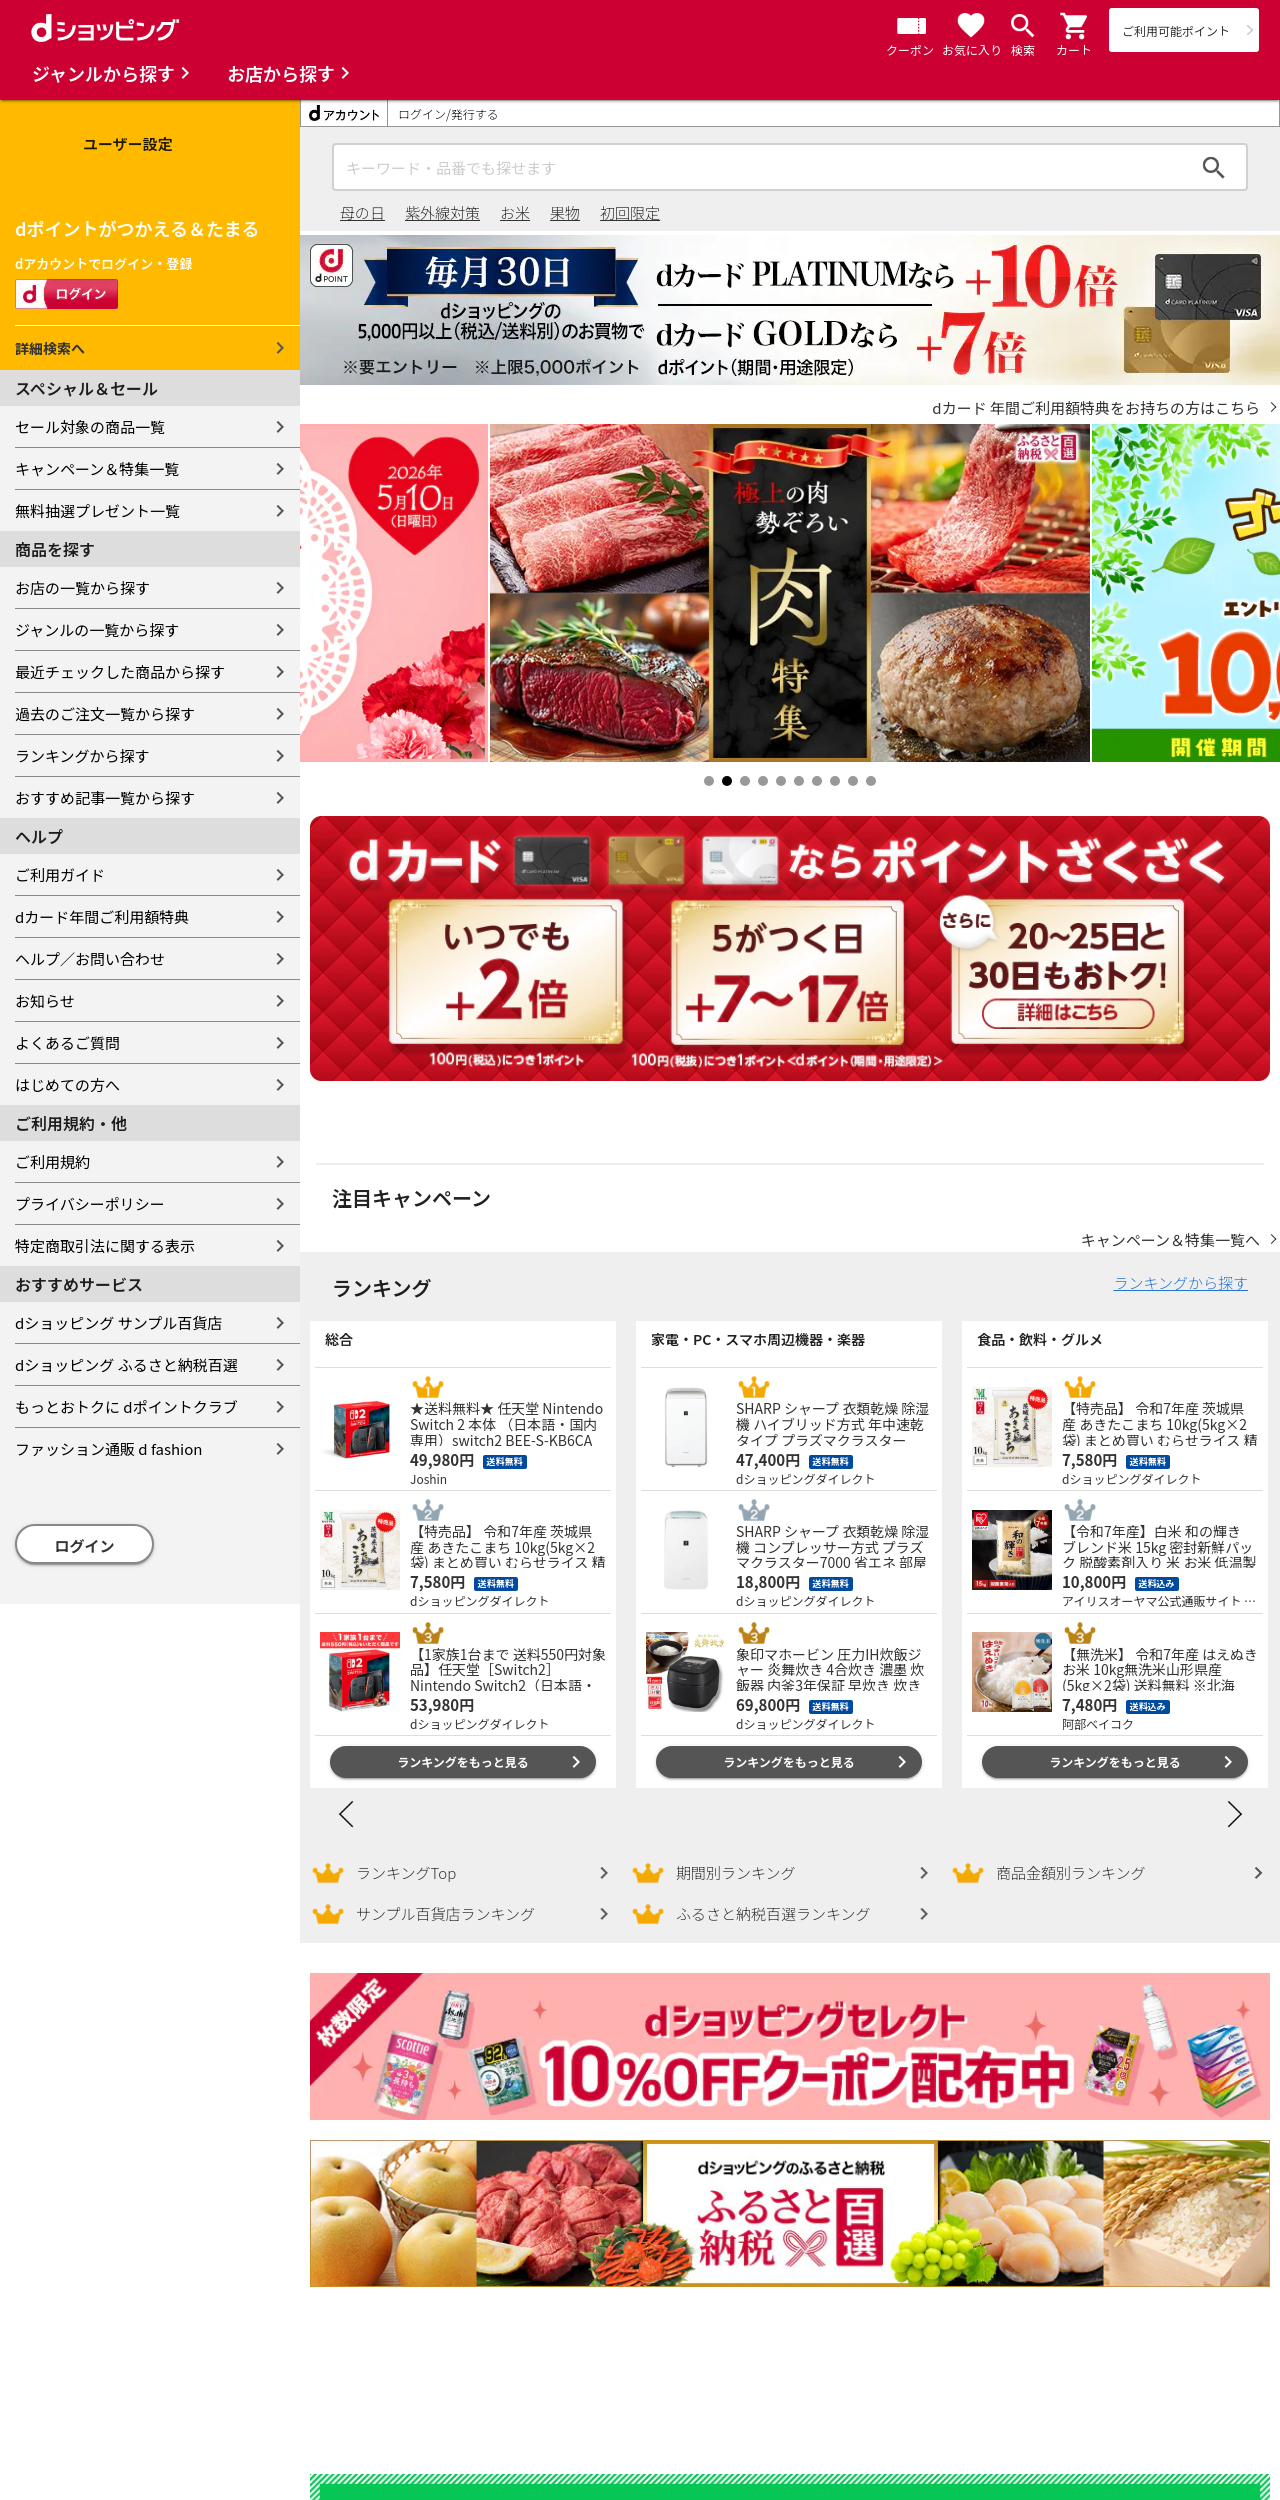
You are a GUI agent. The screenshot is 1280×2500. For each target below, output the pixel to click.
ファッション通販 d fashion (108, 1448)
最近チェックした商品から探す (120, 671)
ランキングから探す (82, 755)
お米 (515, 212)
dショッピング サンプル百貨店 (118, 1322)
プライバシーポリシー (90, 1203)
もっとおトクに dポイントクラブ (126, 1406)
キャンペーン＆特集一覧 (97, 468)
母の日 (362, 212)
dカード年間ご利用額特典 (102, 916)
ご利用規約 (52, 1161)
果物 (565, 212)
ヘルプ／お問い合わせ (90, 958)
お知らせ (45, 1000)
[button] (1075, 26)
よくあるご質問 (67, 1042)
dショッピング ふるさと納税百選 (126, 1364)
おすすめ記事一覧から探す (105, 797)
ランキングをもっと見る (463, 1741)
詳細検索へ (50, 348)
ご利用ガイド (60, 874)
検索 (1214, 167)
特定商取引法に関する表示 (105, 1245)
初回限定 (630, 212)
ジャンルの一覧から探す (97, 629)
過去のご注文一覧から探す (105, 713)
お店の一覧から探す (82, 587)
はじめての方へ (67, 1084)
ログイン (85, 1545)
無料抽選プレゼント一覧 (97, 510)
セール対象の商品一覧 (90, 426)
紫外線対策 (442, 212)
